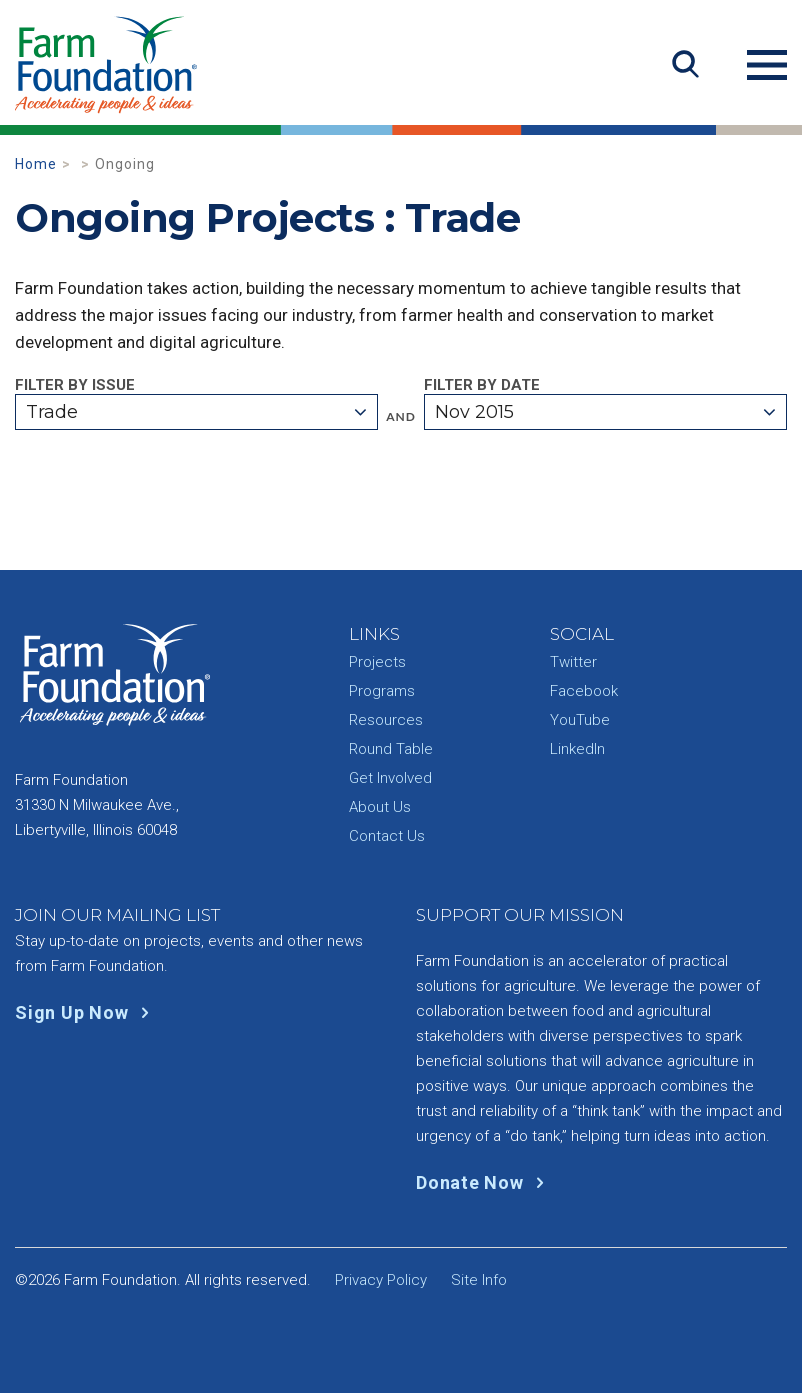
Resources (386, 720)
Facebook (584, 691)
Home (36, 164)
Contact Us (387, 836)
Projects (377, 662)
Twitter (573, 662)
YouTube (580, 720)
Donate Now (484, 1182)
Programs (382, 691)
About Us (380, 807)
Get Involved (390, 778)
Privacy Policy (381, 1280)
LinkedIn (577, 749)
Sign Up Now (86, 1012)
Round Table (391, 749)
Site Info (479, 1280)
